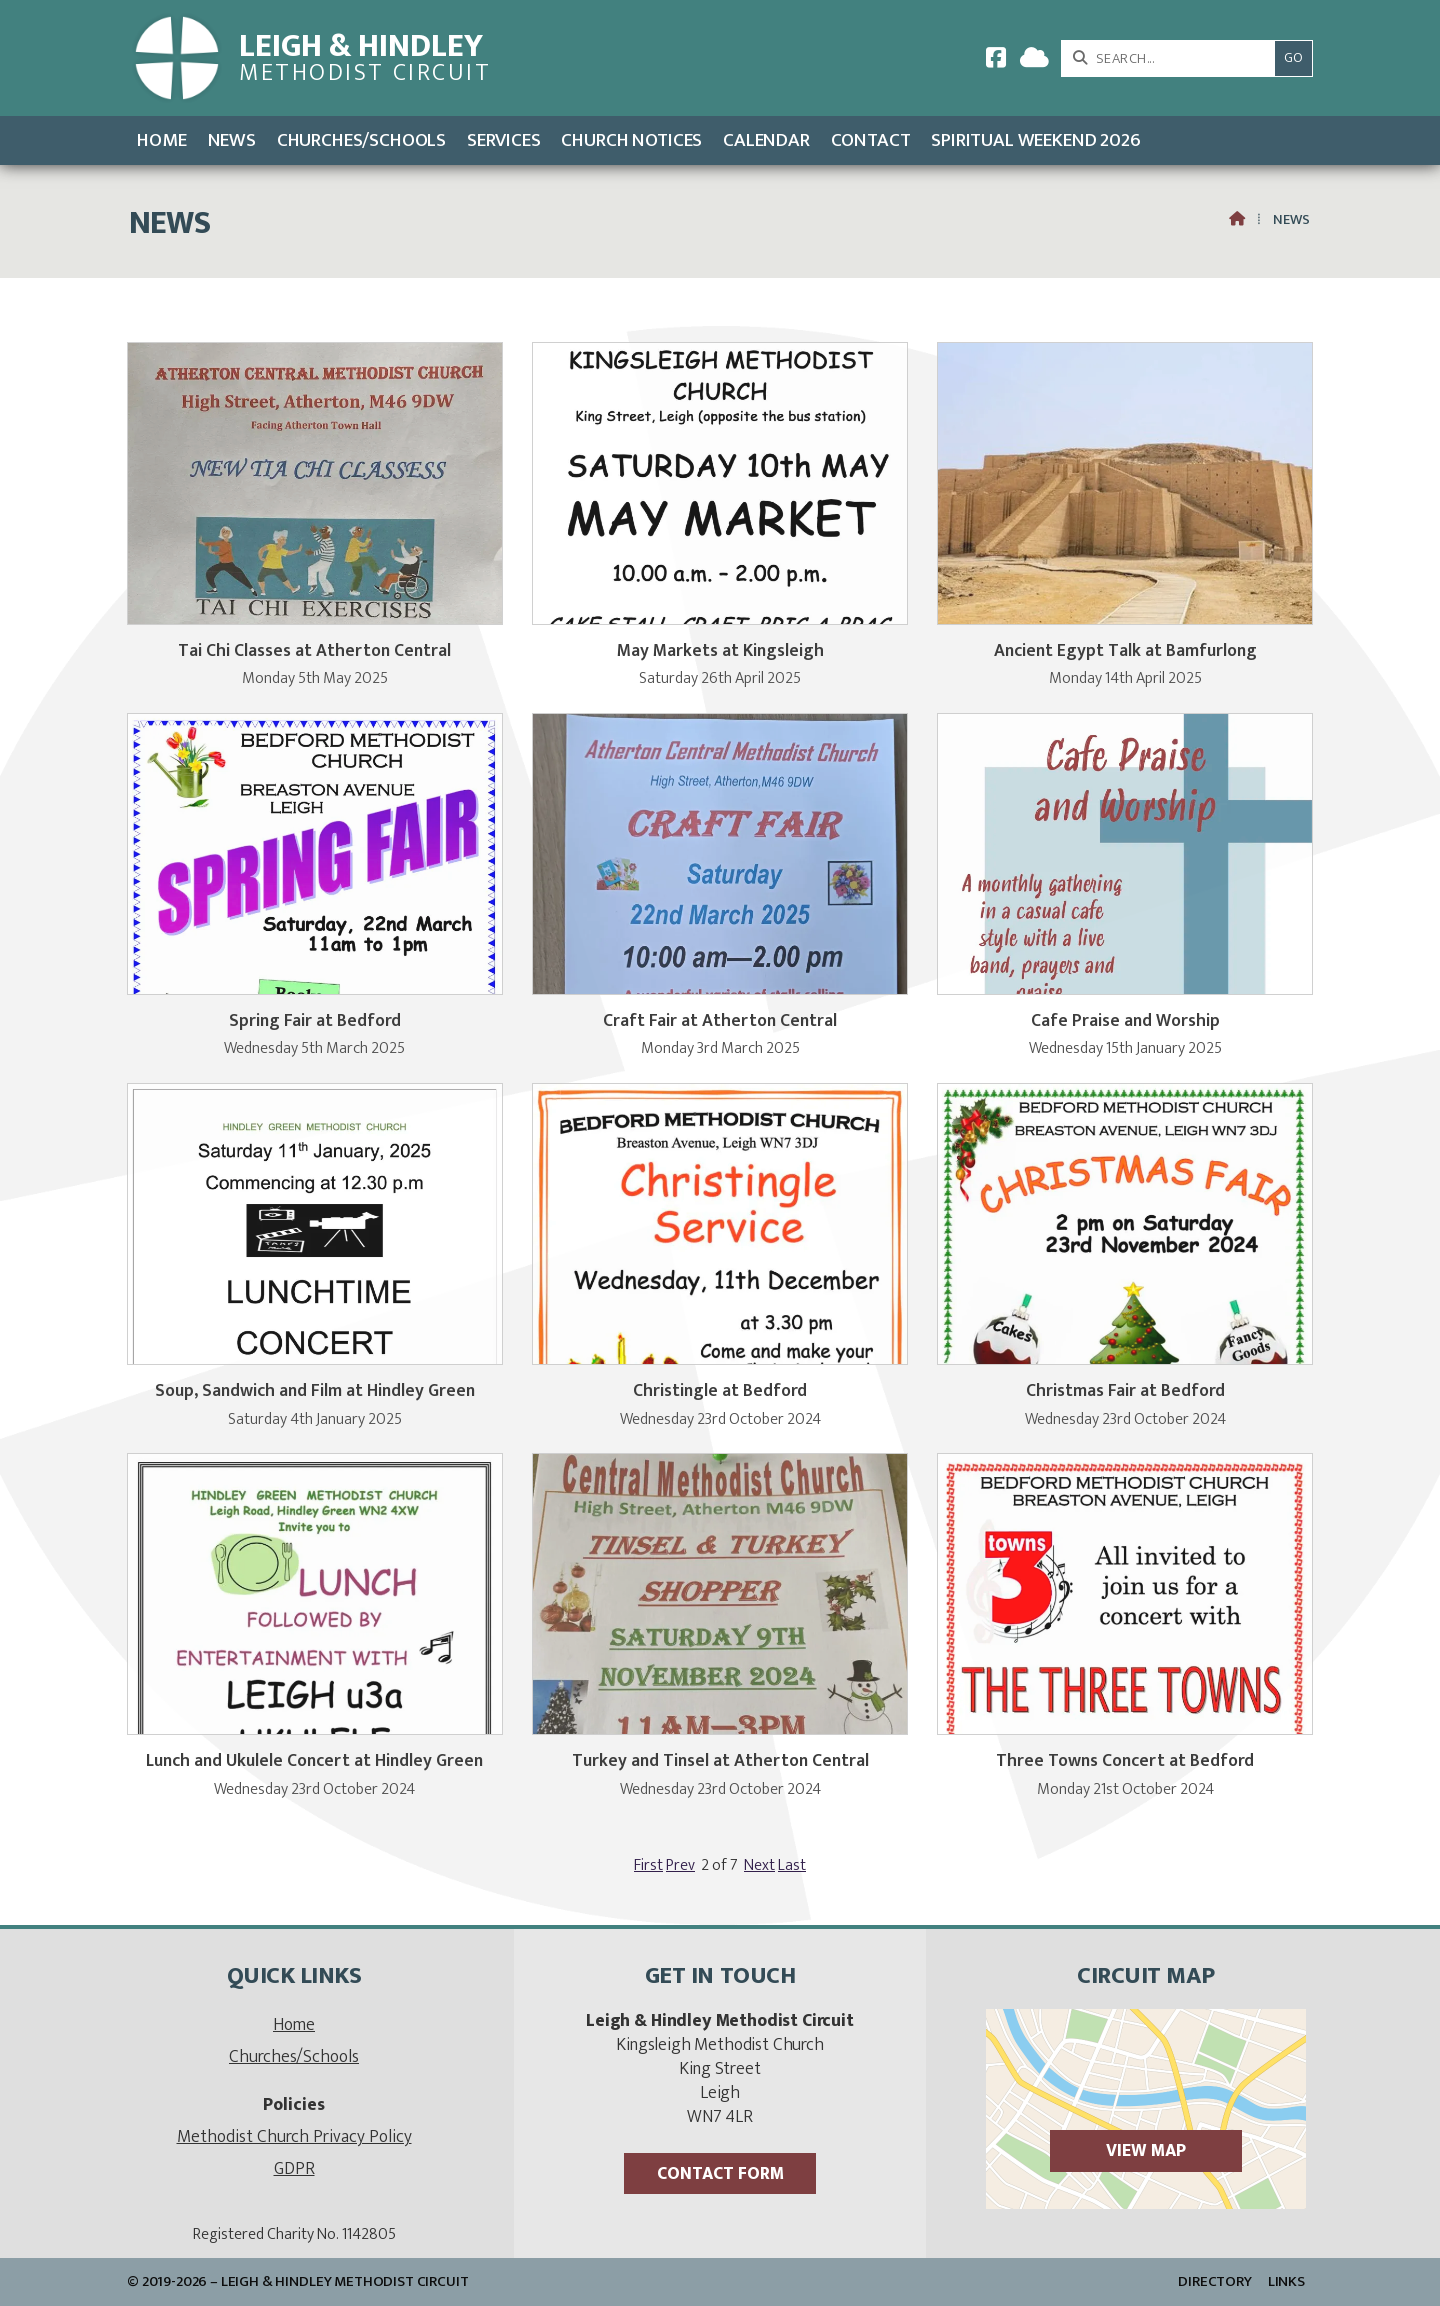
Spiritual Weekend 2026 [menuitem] (1035, 140)
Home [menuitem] (161, 140)
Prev (680, 1865)
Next (759, 1865)
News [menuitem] (232, 140)
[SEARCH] (1173, 58)
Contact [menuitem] (871, 140)
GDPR (294, 2168)
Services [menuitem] (504, 140)
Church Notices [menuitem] (631, 140)
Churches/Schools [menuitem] (361, 140)
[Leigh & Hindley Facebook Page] (996, 61)
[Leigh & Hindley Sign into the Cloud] (1034, 61)
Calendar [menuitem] (766, 140)
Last (792, 1865)
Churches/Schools (294, 2056)
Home (294, 2024)
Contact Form (720, 2173)
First (648, 1865)
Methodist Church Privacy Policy (294, 2136)
